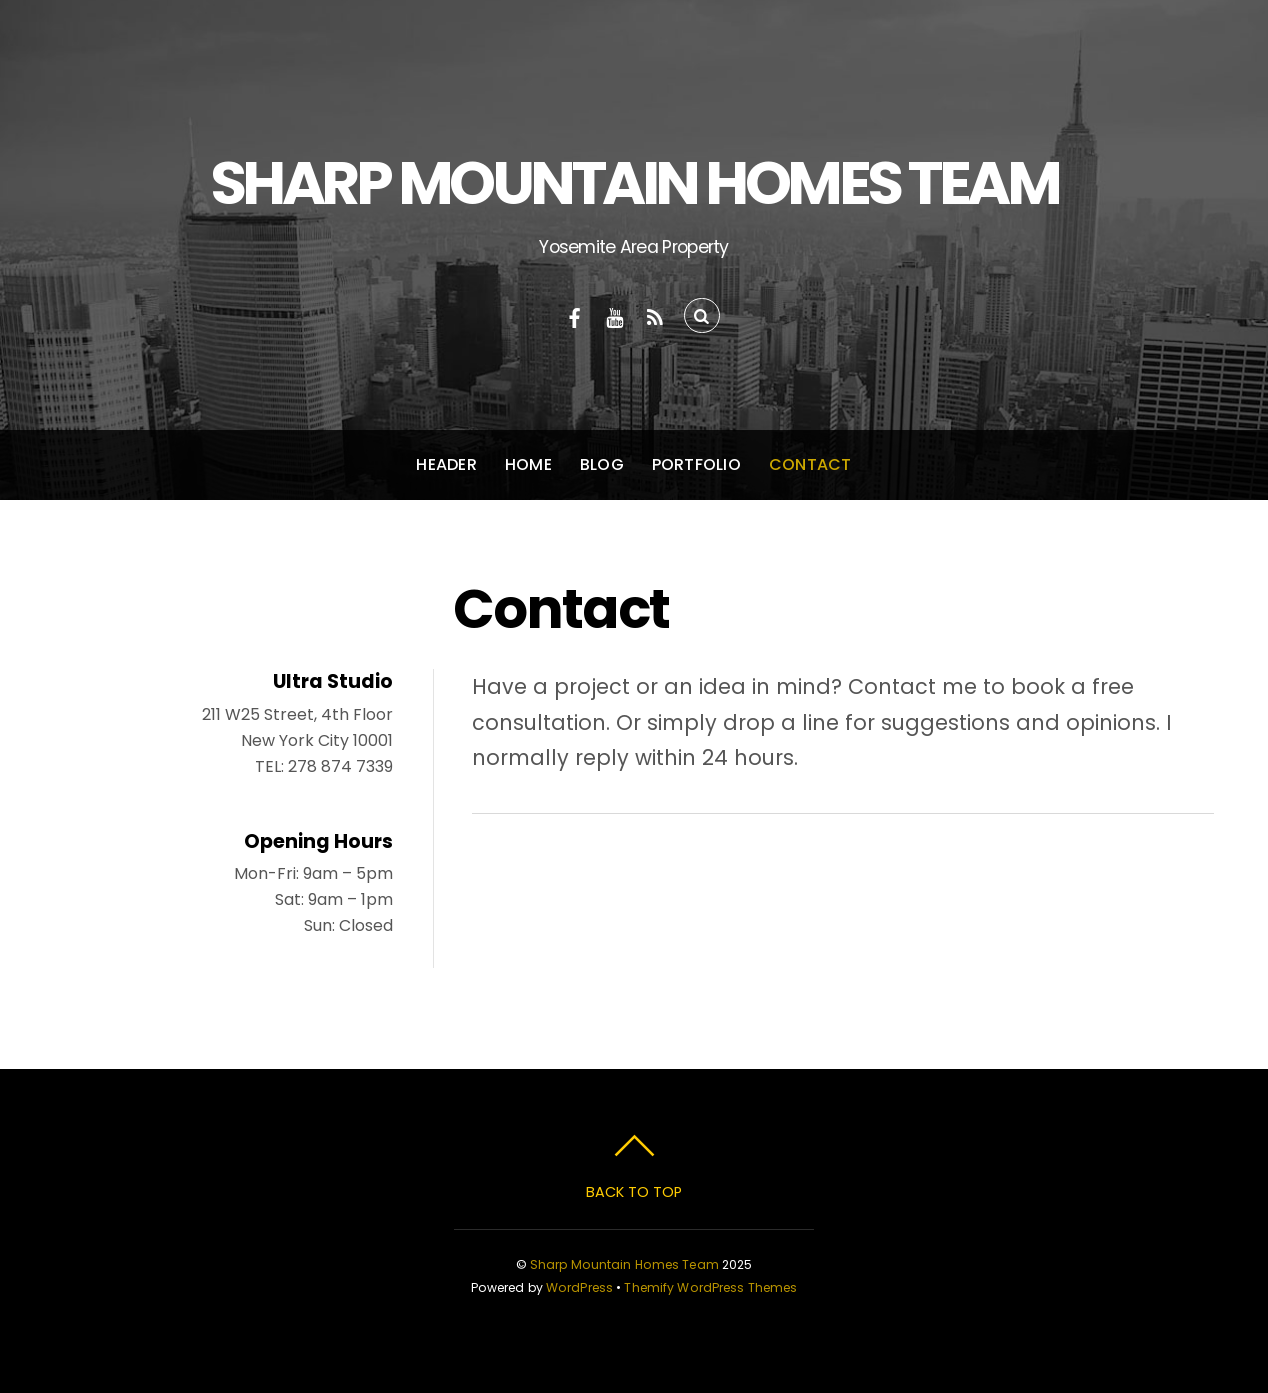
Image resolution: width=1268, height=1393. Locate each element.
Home (528, 464)
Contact (810, 464)
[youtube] (615, 315)
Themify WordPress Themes (710, 1287)
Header (446, 464)
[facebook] (575, 315)
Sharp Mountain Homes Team (624, 1264)
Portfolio (696, 464)
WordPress (579, 1287)
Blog (602, 464)
